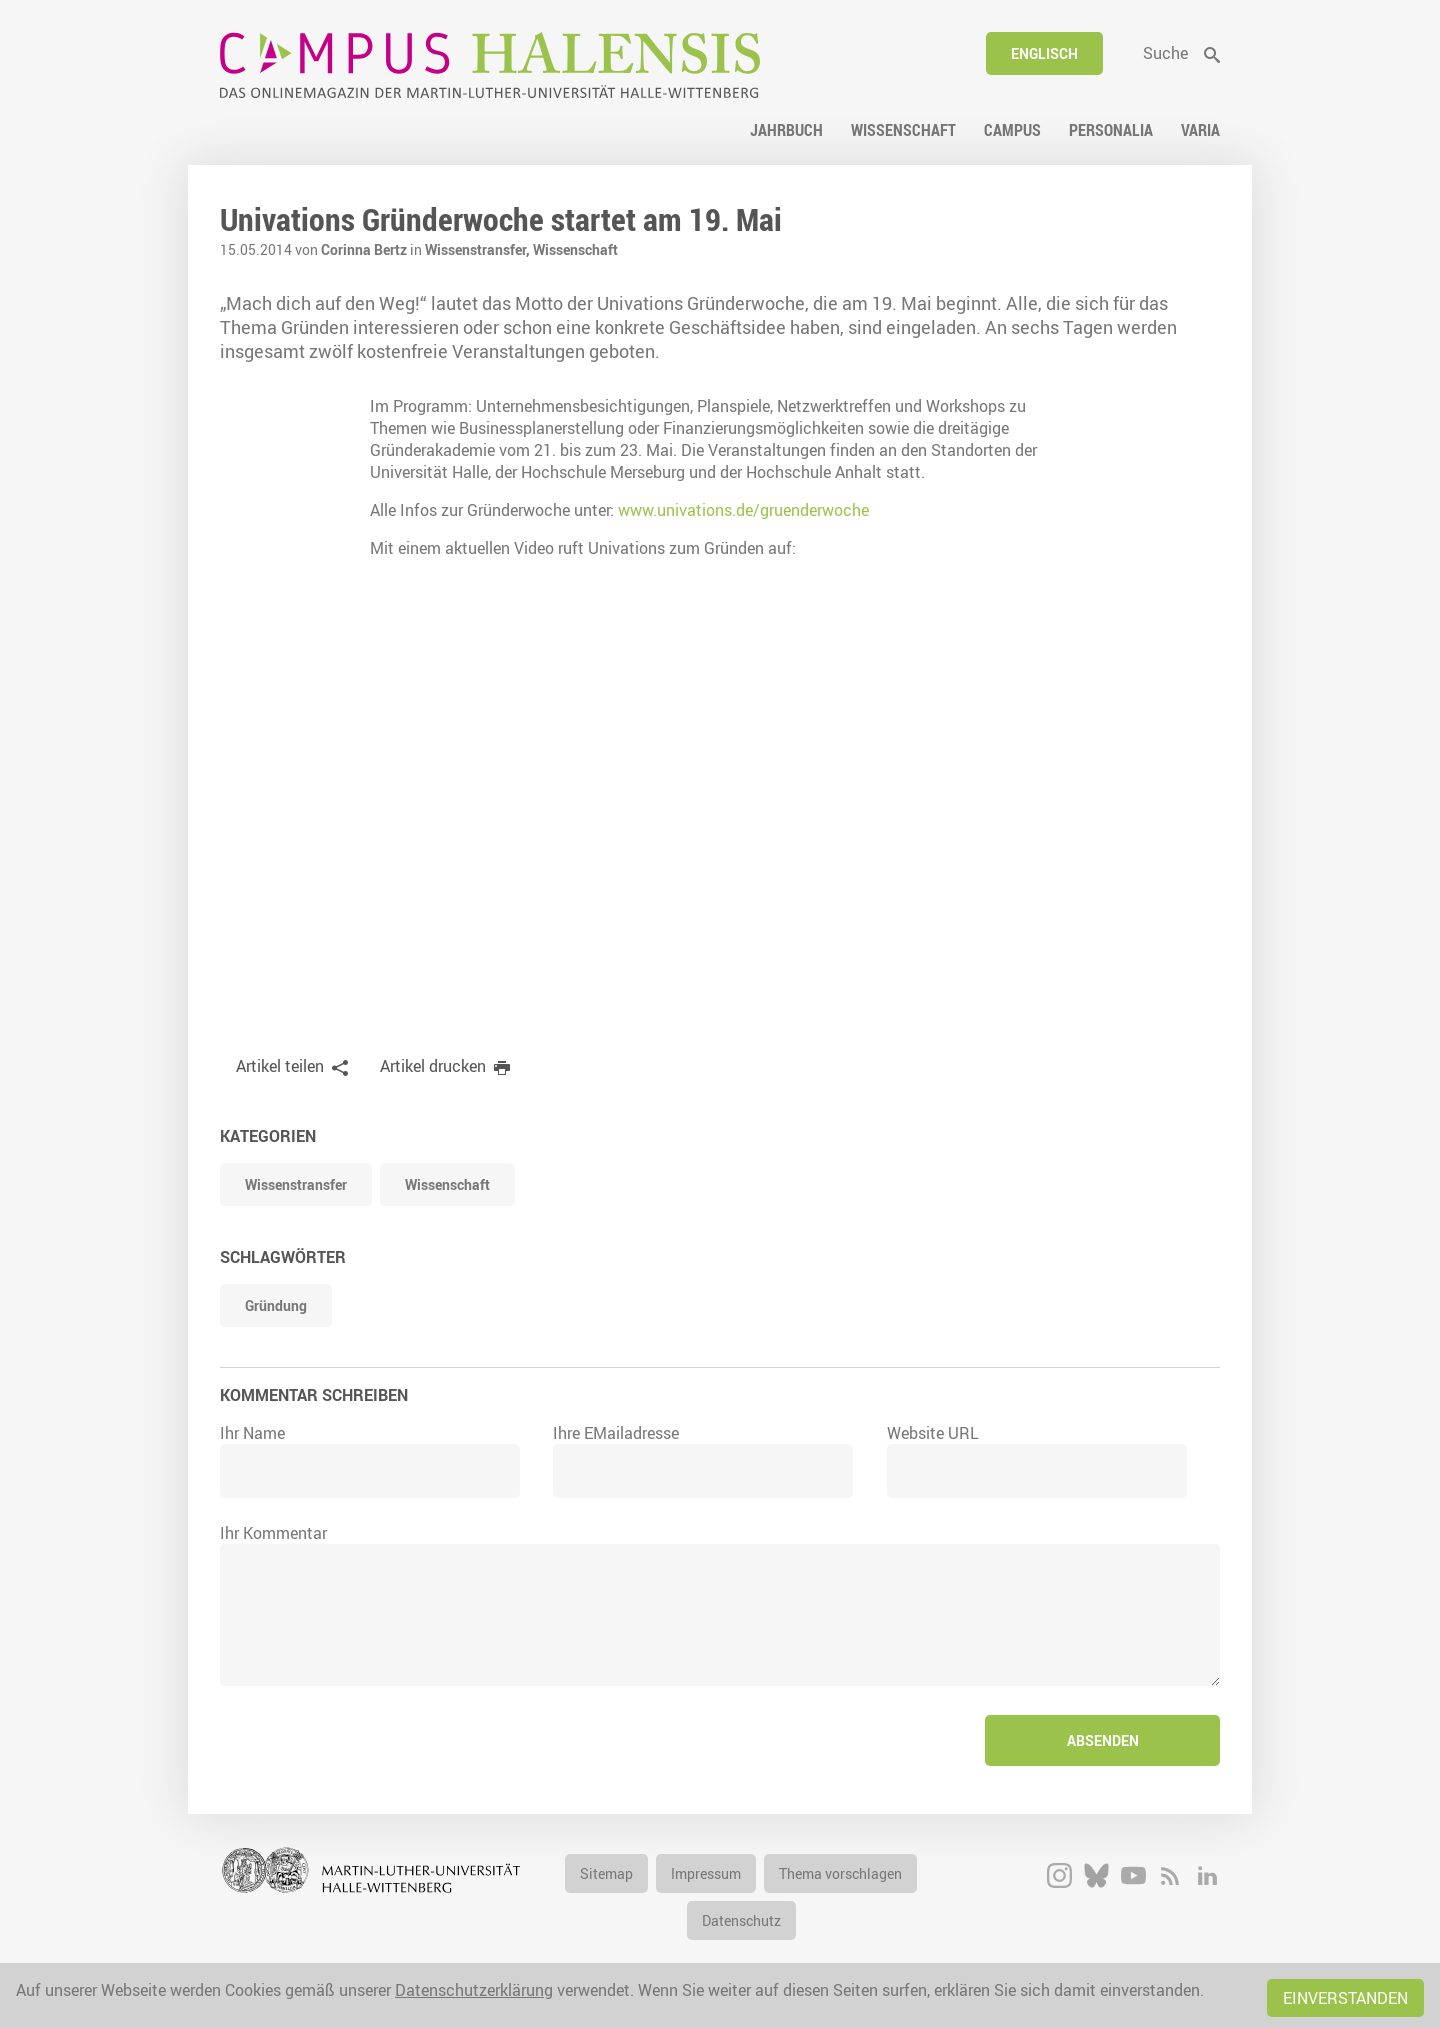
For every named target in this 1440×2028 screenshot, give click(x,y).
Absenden (1103, 1740)
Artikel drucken (433, 1066)
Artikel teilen (280, 1066)
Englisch (1044, 53)
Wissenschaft (575, 249)
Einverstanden (1345, 1998)
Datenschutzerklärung (474, 1990)
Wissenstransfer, (479, 249)
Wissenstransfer (296, 1184)
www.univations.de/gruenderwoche (743, 510)
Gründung (276, 1305)
